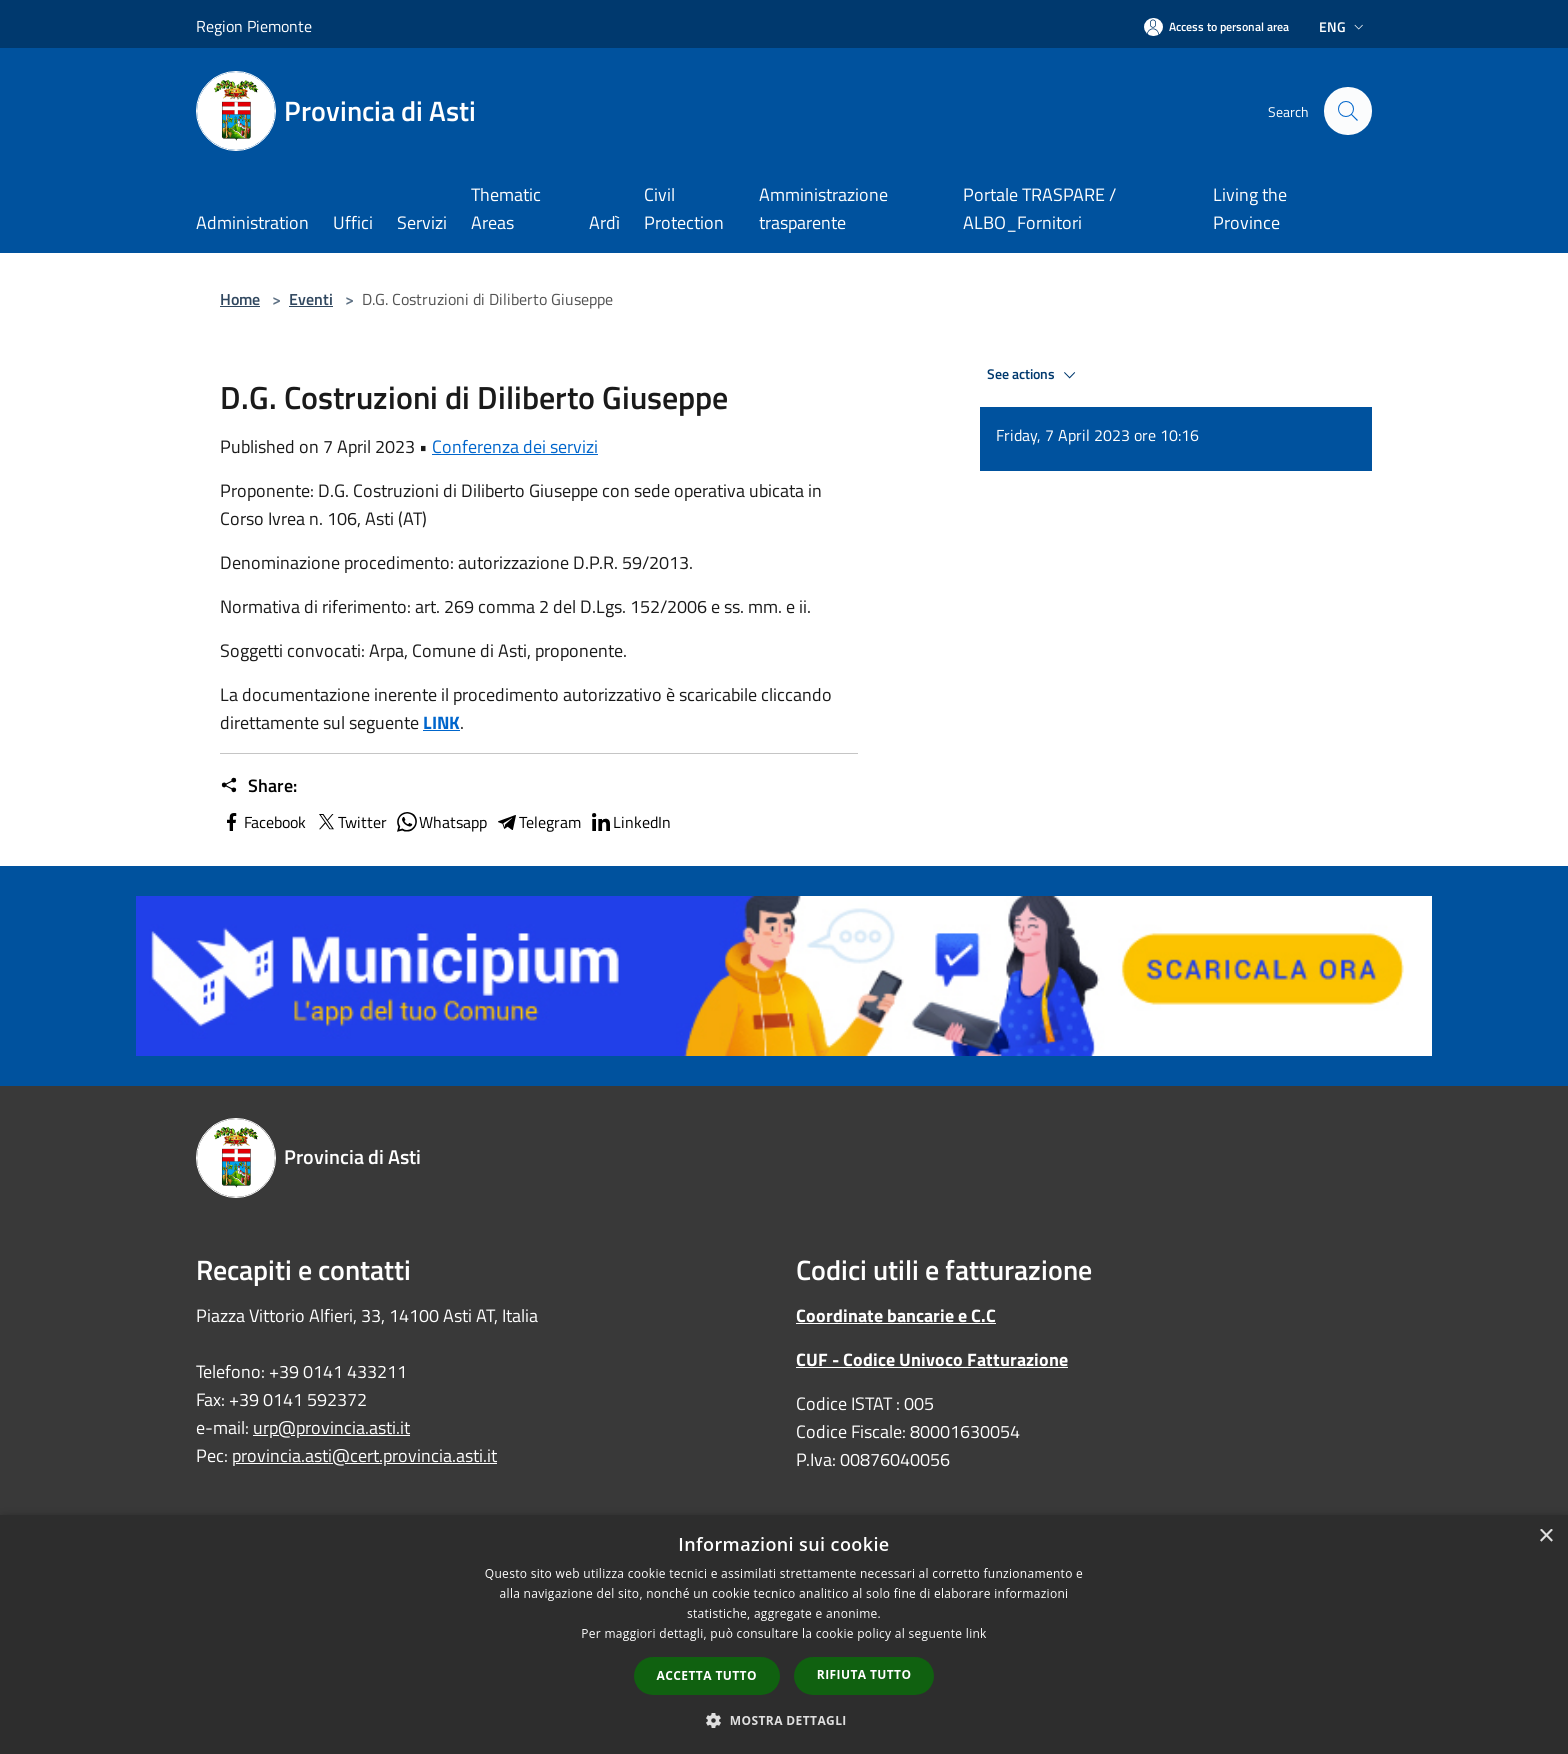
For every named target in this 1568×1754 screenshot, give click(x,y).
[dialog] (784, 1634)
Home (240, 299)
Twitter (350, 822)
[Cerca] (1348, 111)
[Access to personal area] (1216, 26)
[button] (784, 1720)
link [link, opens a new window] (976, 1633)
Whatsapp (441, 822)
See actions (1034, 375)
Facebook (263, 822)
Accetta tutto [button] (707, 1675)
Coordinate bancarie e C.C (896, 1315)
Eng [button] (1343, 26)
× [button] (1545, 1536)
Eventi (311, 299)
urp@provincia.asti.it (331, 1427)
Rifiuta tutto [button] (864, 1674)
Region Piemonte (254, 26)
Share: (258, 786)
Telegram (538, 822)
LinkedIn (630, 822)
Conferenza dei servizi (515, 446)
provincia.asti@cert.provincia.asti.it (364, 1455)
